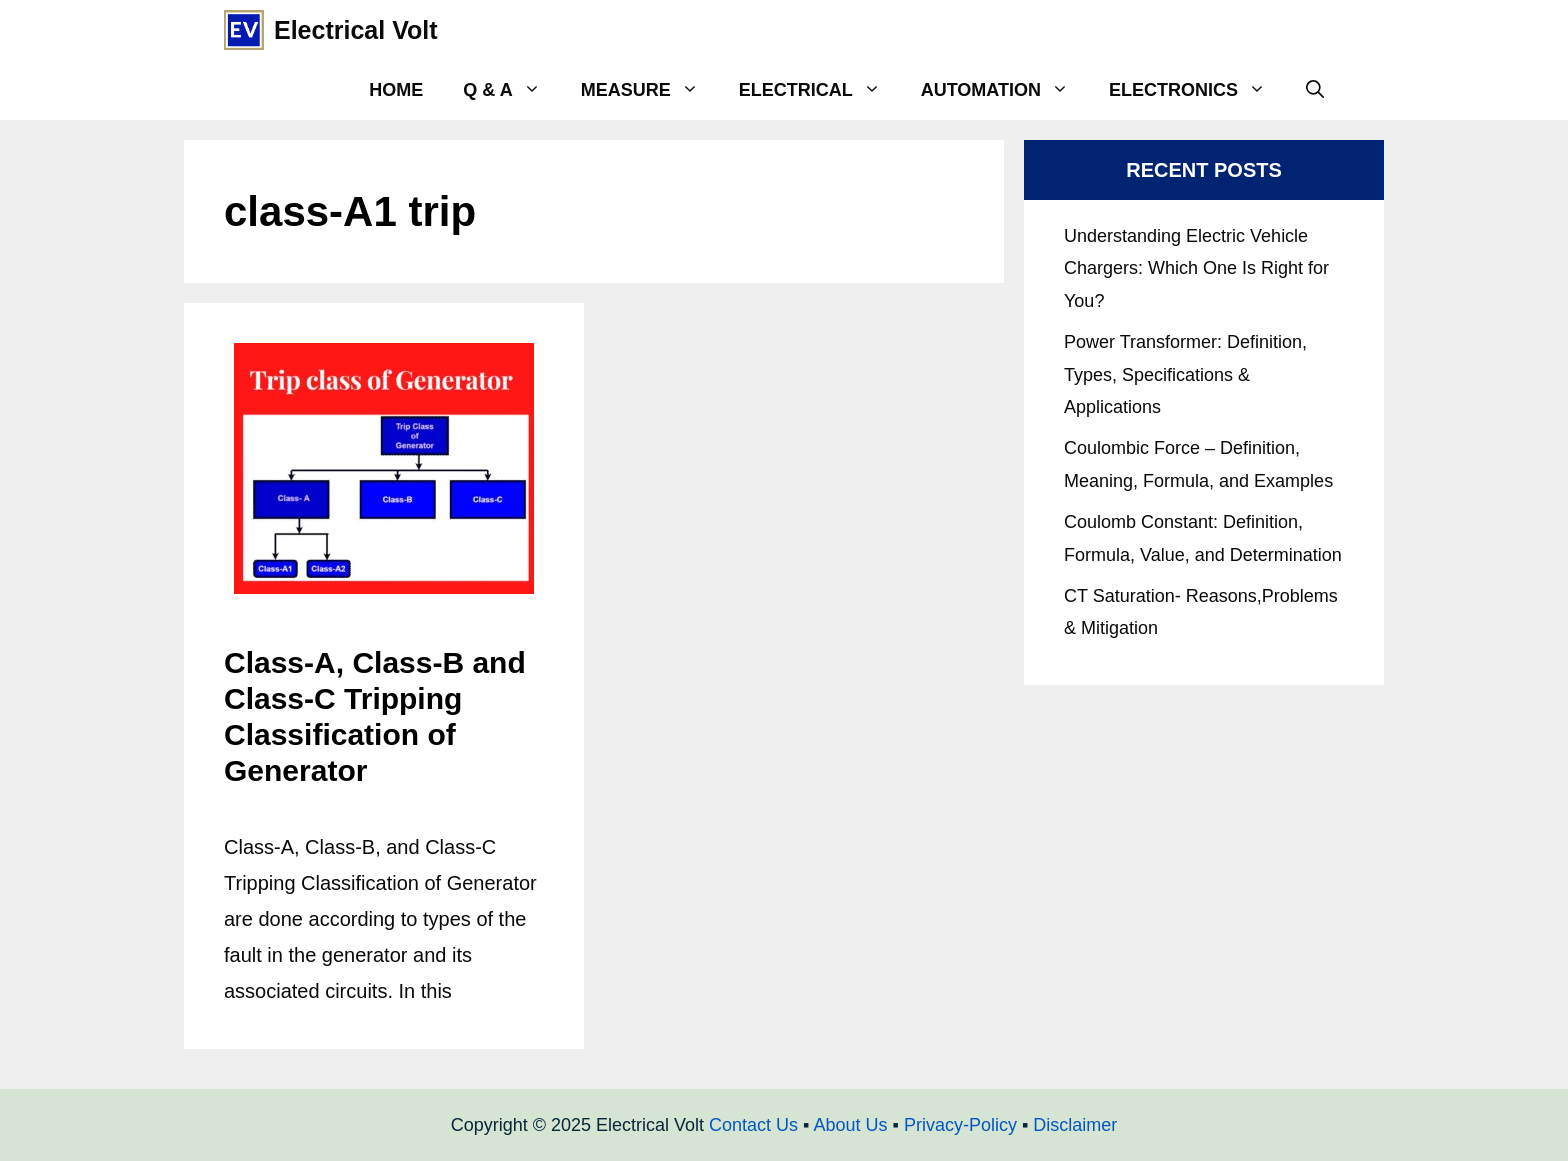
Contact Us (753, 1125)
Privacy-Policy (960, 1125)
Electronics (1197, 90)
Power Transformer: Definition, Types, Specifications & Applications (1185, 374)
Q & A (511, 90)
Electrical (820, 90)
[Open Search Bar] (1315, 90)
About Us (850, 1125)
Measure (650, 90)
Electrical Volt (356, 30)
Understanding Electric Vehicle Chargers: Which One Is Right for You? (1196, 268)
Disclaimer (1075, 1125)
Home (396, 90)
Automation (1005, 90)
